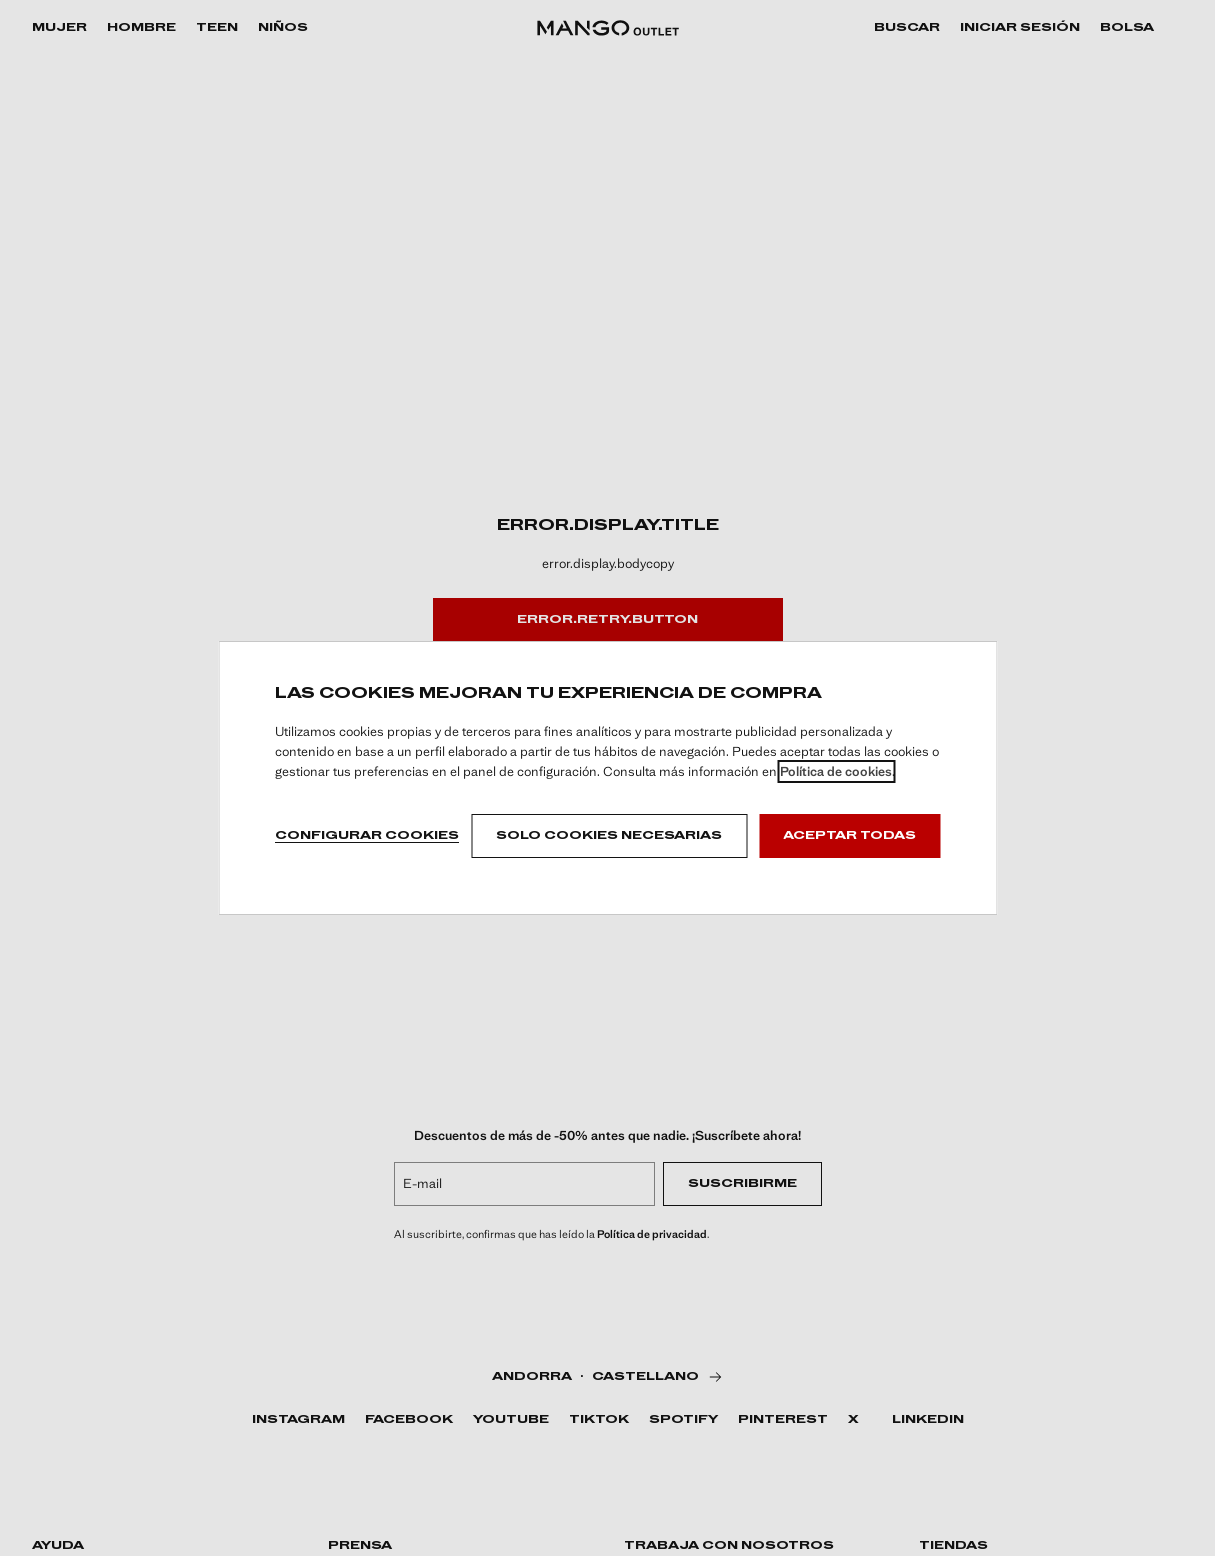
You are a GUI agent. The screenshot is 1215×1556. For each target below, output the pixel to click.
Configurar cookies (367, 836)
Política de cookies (836, 771)
